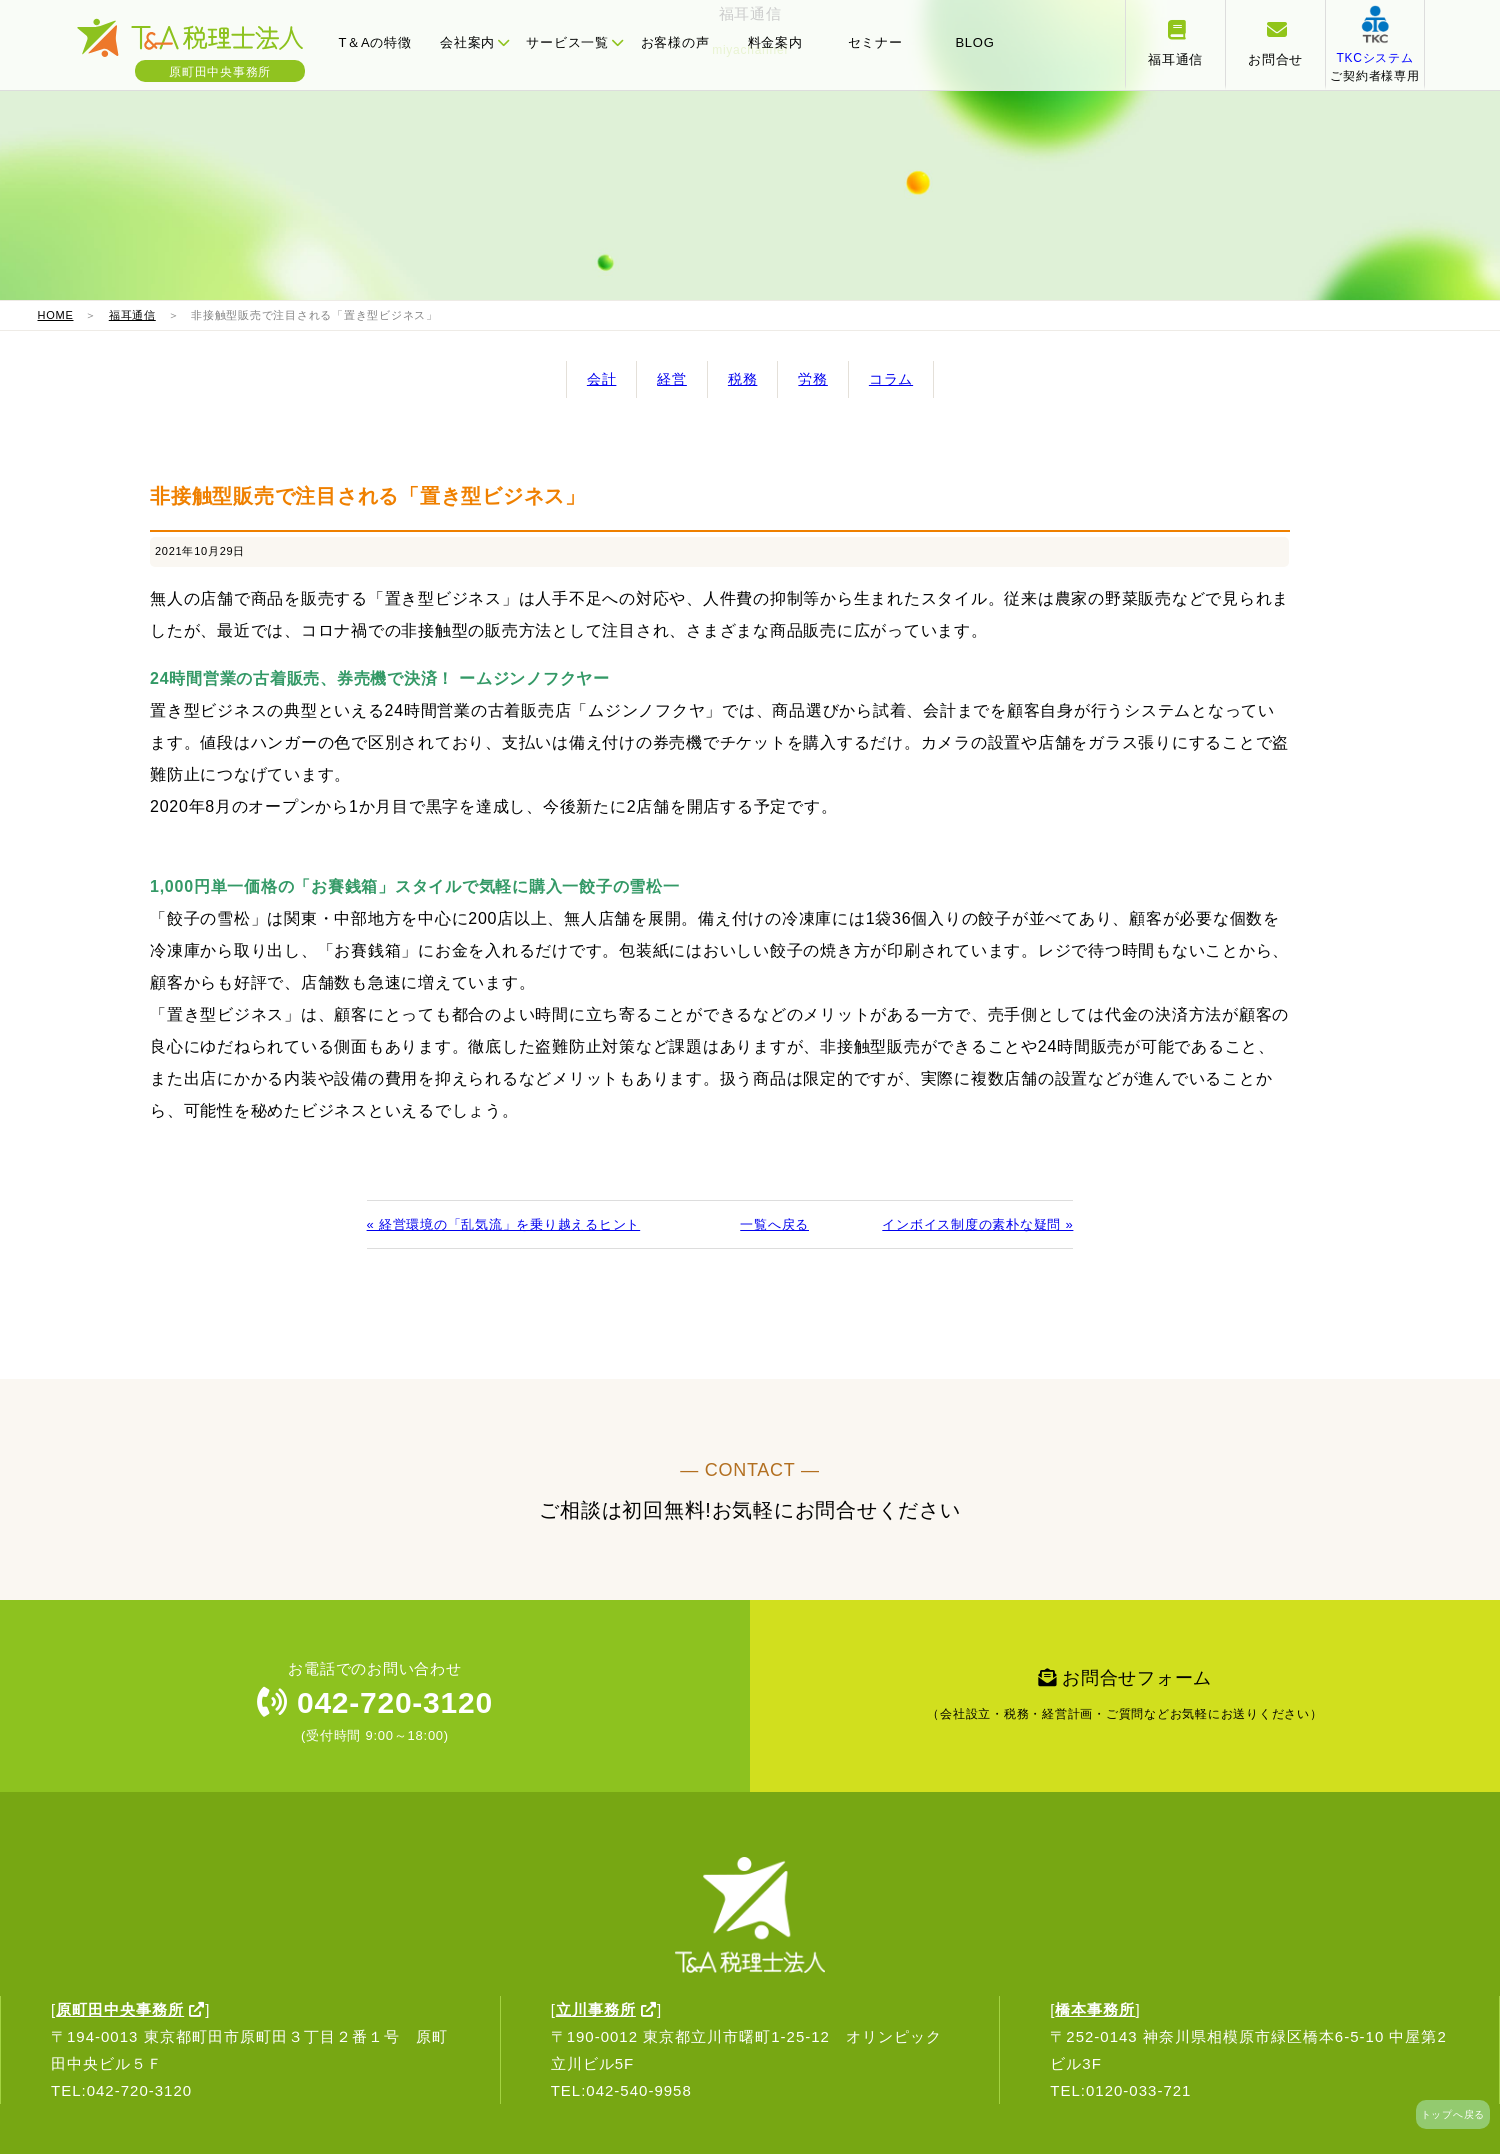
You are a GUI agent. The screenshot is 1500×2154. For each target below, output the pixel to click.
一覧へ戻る (774, 1224)
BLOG (974, 42)
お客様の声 (675, 42)
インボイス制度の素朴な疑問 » (977, 1224)
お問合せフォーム (1125, 1700)
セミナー (875, 42)
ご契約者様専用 (1374, 58)
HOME (56, 315)
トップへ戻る (1453, 2114)
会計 (602, 379)
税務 (743, 379)
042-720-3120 (375, 1702)
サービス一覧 (574, 42)
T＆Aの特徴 (374, 42)
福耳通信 (132, 315)
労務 (813, 379)
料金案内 (775, 42)
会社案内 (475, 42)
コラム (891, 379)
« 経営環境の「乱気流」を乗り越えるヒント (504, 1224)
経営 (672, 379)
